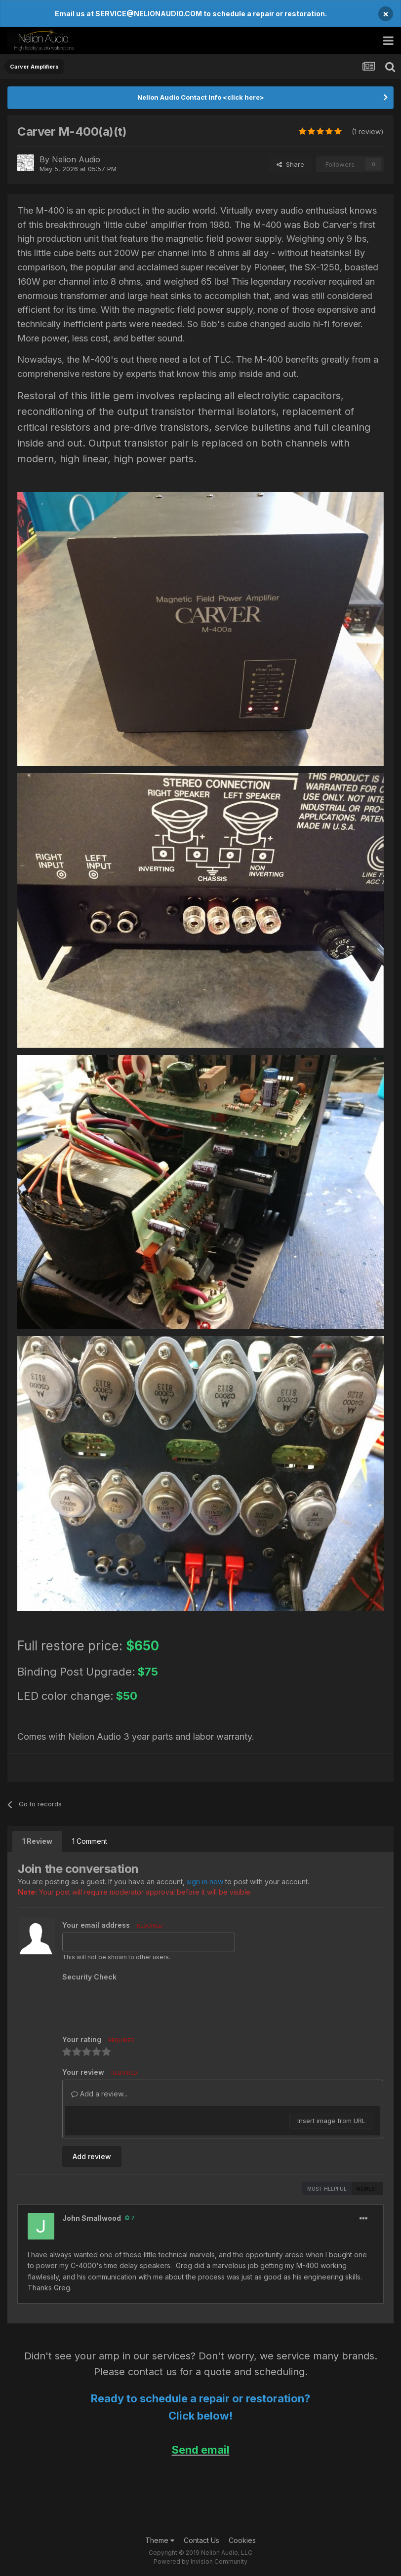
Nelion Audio (76, 159)
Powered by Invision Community (200, 2561)
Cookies (242, 2540)
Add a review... (99, 2094)
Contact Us (201, 2540)
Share (290, 164)
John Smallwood (91, 2218)
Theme (159, 2540)
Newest (367, 2189)
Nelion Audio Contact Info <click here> (200, 97)
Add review (92, 2156)
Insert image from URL (331, 2121)
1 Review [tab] (37, 1841)
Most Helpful (327, 2189)
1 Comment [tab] (89, 1841)
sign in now (205, 1881)
